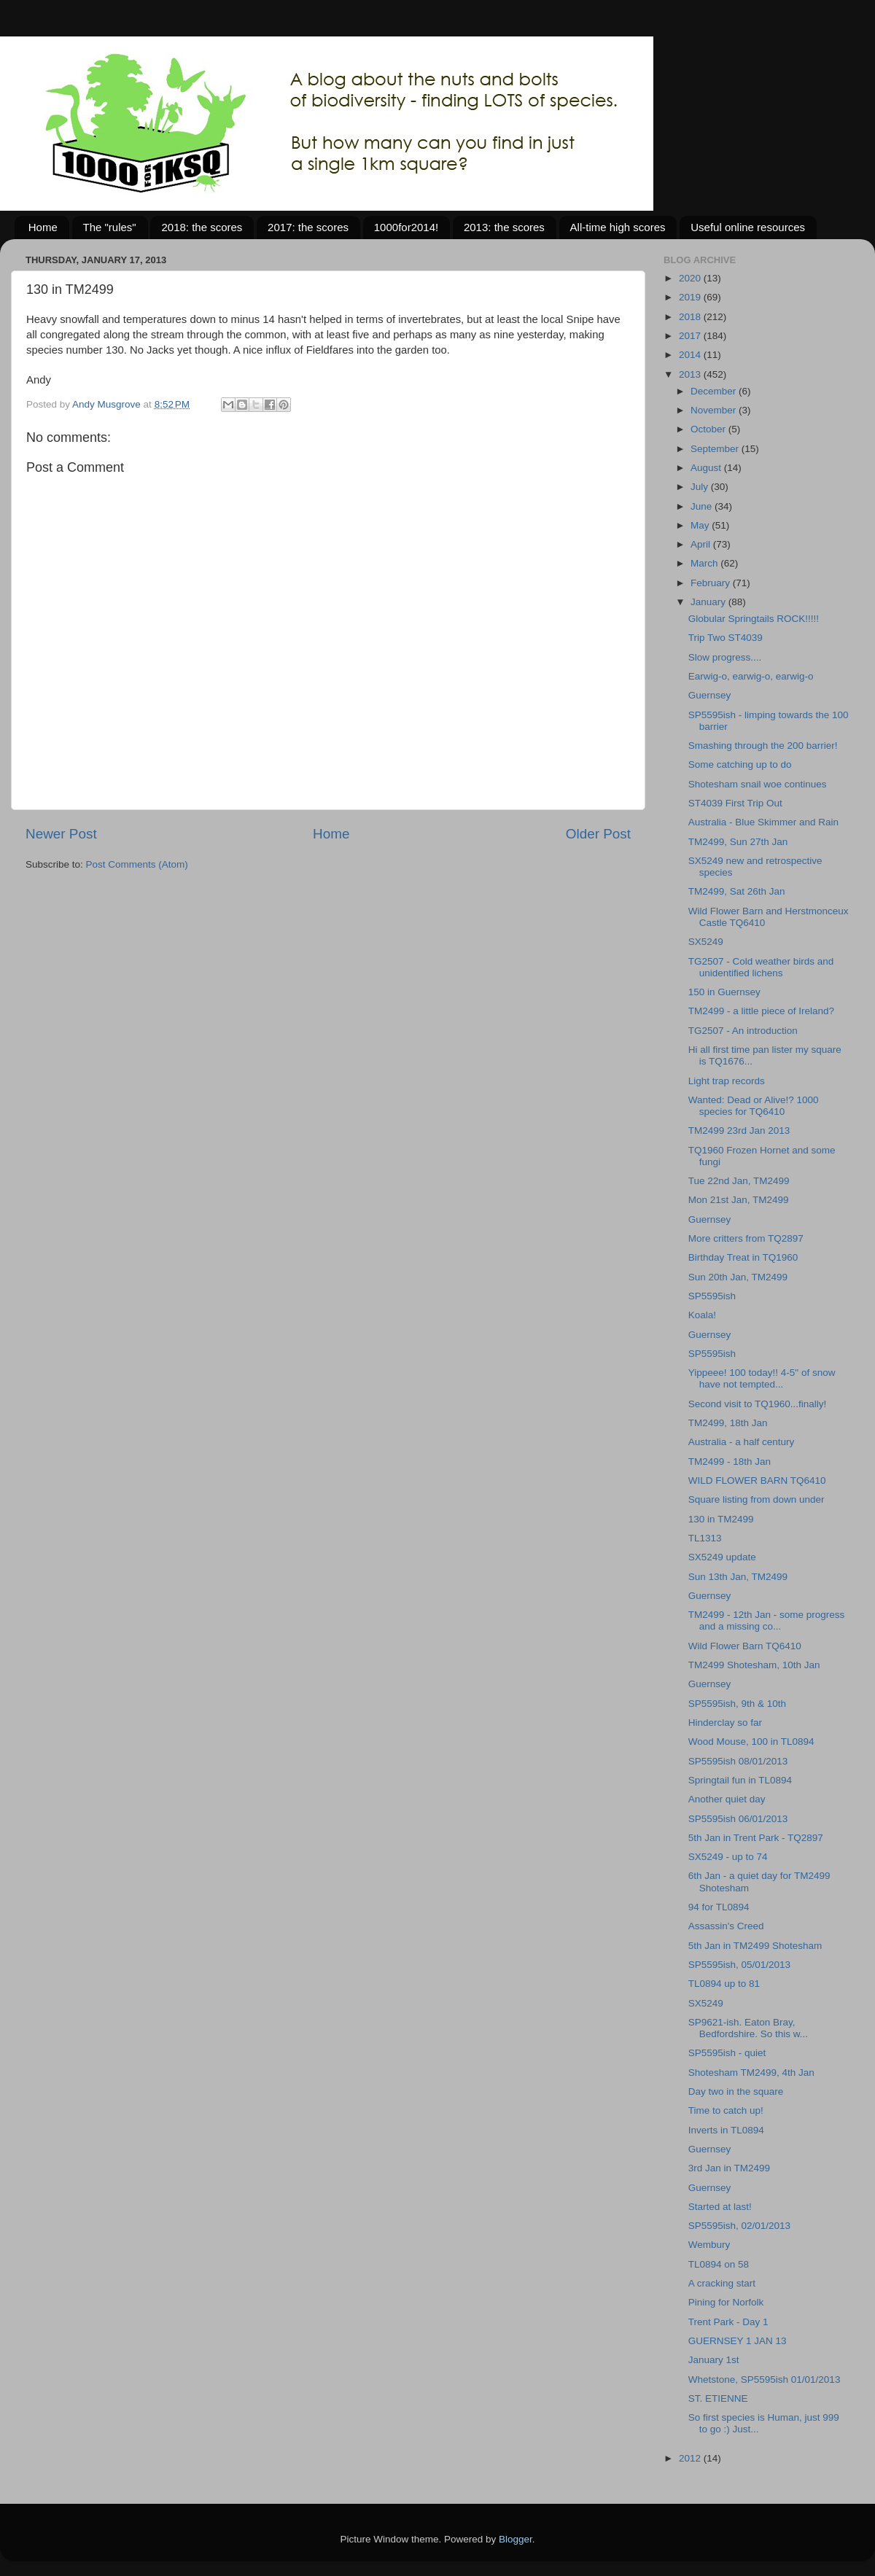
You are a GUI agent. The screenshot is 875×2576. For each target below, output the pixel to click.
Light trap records (726, 1080)
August (707, 467)
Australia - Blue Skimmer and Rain (763, 822)
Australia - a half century (741, 1441)
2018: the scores (201, 227)
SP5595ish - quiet (727, 2052)
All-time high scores (618, 227)
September (716, 448)
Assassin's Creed (726, 1926)
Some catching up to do (740, 764)
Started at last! (720, 2206)
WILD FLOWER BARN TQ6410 (757, 1480)
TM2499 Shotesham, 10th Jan (754, 1664)
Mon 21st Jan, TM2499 (738, 1199)
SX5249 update (722, 1557)
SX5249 (705, 941)
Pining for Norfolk (726, 2302)
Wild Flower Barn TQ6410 (744, 1646)
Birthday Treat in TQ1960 (743, 1257)
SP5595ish (712, 1296)
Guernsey (709, 695)
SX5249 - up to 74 (728, 1856)
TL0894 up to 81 (724, 1983)
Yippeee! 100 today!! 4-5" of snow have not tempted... (762, 1378)
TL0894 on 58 (718, 2264)
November (715, 410)
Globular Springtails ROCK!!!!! (753, 618)
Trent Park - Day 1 (728, 2321)
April (702, 544)
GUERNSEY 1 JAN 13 (737, 2340)
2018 (691, 316)
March (705, 563)
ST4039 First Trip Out (735, 803)
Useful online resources (748, 227)
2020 (691, 278)
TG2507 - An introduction (743, 1030)
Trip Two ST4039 (725, 637)
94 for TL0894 (719, 1907)
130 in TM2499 (721, 1519)
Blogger (515, 2539)
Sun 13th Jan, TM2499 (738, 1576)
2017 (691, 335)
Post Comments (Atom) (137, 864)
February (712, 582)
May (701, 525)
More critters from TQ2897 (746, 1238)
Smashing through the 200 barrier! (763, 745)
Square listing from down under (756, 1499)
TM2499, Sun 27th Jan (738, 841)
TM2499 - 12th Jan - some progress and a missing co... (766, 1620)
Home (43, 227)
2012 (691, 2458)
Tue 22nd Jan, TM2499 (739, 1180)
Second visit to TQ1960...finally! (757, 1403)
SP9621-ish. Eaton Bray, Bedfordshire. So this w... (748, 2028)
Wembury (709, 2244)
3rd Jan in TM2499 (729, 2168)
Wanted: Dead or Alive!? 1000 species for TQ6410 (753, 1105)
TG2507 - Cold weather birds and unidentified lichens (761, 967)
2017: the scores (308, 227)
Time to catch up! (725, 2110)
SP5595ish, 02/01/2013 (739, 2225)
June (703, 506)
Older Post (598, 833)
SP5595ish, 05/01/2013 (739, 1964)
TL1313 (705, 1538)
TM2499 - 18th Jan (729, 1461)
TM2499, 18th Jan (728, 1422)
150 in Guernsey (724, 992)
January (709, 601)
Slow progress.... (725, 657)
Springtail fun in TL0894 (740, 1780)
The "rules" (109, 227)
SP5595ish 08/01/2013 (738, 1761)
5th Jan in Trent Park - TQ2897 (755, 1837)
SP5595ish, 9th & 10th (737, 1703)
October (709, 429)
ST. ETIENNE (718, 2398)
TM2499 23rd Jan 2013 (739, 1130)
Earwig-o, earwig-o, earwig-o (751, 676)
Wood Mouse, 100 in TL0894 (751, 1741)
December (715, 391)
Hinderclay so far (725, 1722)
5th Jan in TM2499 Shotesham (755, 1945)
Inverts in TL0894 (726, 2130)
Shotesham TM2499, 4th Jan (751, 2072)
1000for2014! (406, 227)
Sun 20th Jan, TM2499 (738, 1277)
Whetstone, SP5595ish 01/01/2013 (764, 2379)
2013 (691, 374)
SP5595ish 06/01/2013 (738, 1818)
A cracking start (721, 2283)
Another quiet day (727, 1799)
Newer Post (61, 833)
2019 (691, 297)
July (701, 486)
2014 (691, 354)
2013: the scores (504, 227)
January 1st (713, 2359)
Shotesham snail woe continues (757, 784)
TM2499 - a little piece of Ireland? (761, 1010)
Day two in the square (736, 2091)
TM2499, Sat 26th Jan (736, 891)
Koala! (702, 1315)
